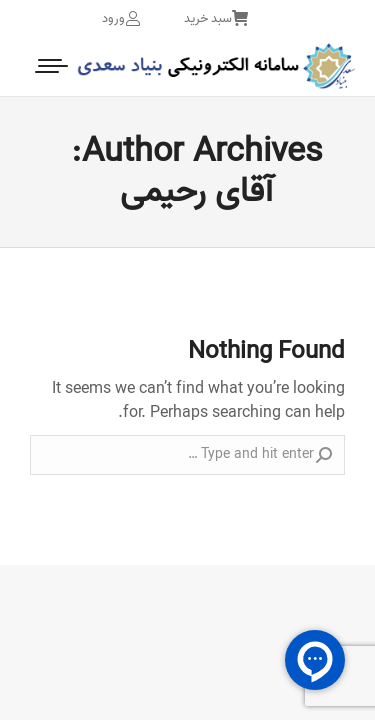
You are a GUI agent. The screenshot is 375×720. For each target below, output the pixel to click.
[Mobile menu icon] (53, 66)
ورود (121, 18)
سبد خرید (216, 18)
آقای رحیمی (196, 191)
